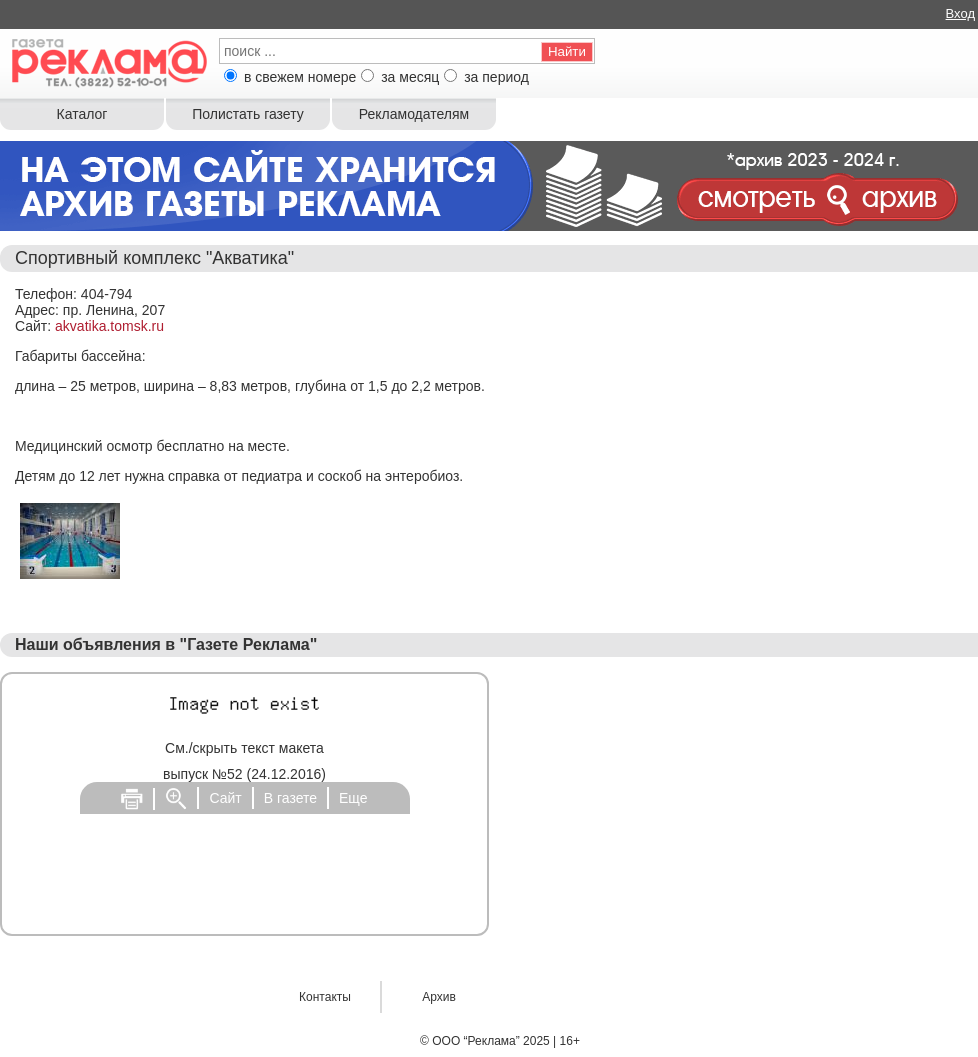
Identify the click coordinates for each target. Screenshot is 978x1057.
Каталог (82, 114)
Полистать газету (247, 114)
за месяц (410, 77)
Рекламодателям (414, 114)
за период (496, 77)
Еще (353, 798)
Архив (439, 997)
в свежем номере (300, 77)
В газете (290, 798)
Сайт (225, 798)
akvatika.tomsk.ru (109, 326)
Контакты (325, 997)
